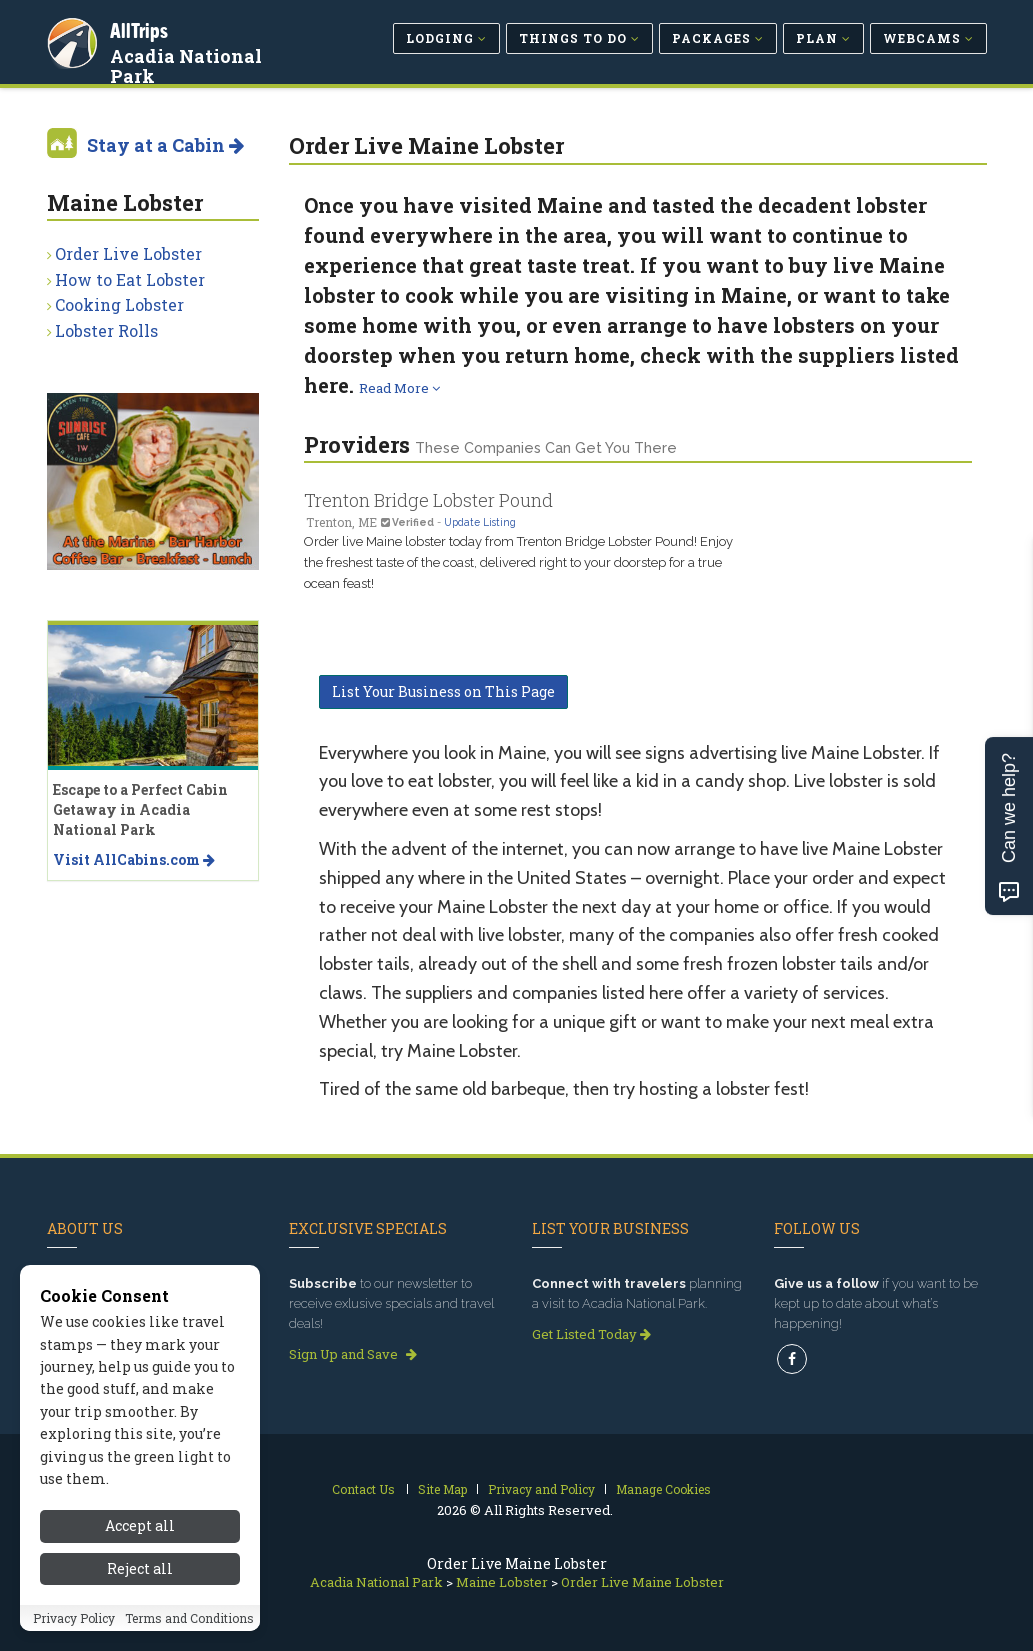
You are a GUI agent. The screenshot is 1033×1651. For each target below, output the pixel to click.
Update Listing (480, 522)
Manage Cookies (663, 1489)
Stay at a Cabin (165, 145)
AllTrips (142, 28)
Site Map (442, 1489)
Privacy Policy (74, 1639)
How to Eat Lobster (130, 279)
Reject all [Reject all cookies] (140, 1589)
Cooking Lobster (119, 304)
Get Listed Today (591, 1334)
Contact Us (363, 1489)
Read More (399, 388)
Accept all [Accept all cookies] (140, 1547)
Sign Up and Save (353, 1354)
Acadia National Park (213, 54)
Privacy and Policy (541, 1489)
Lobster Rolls (106, 330)
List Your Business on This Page (443, 691)
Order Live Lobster (128, 253)
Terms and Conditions (189, 1639)
